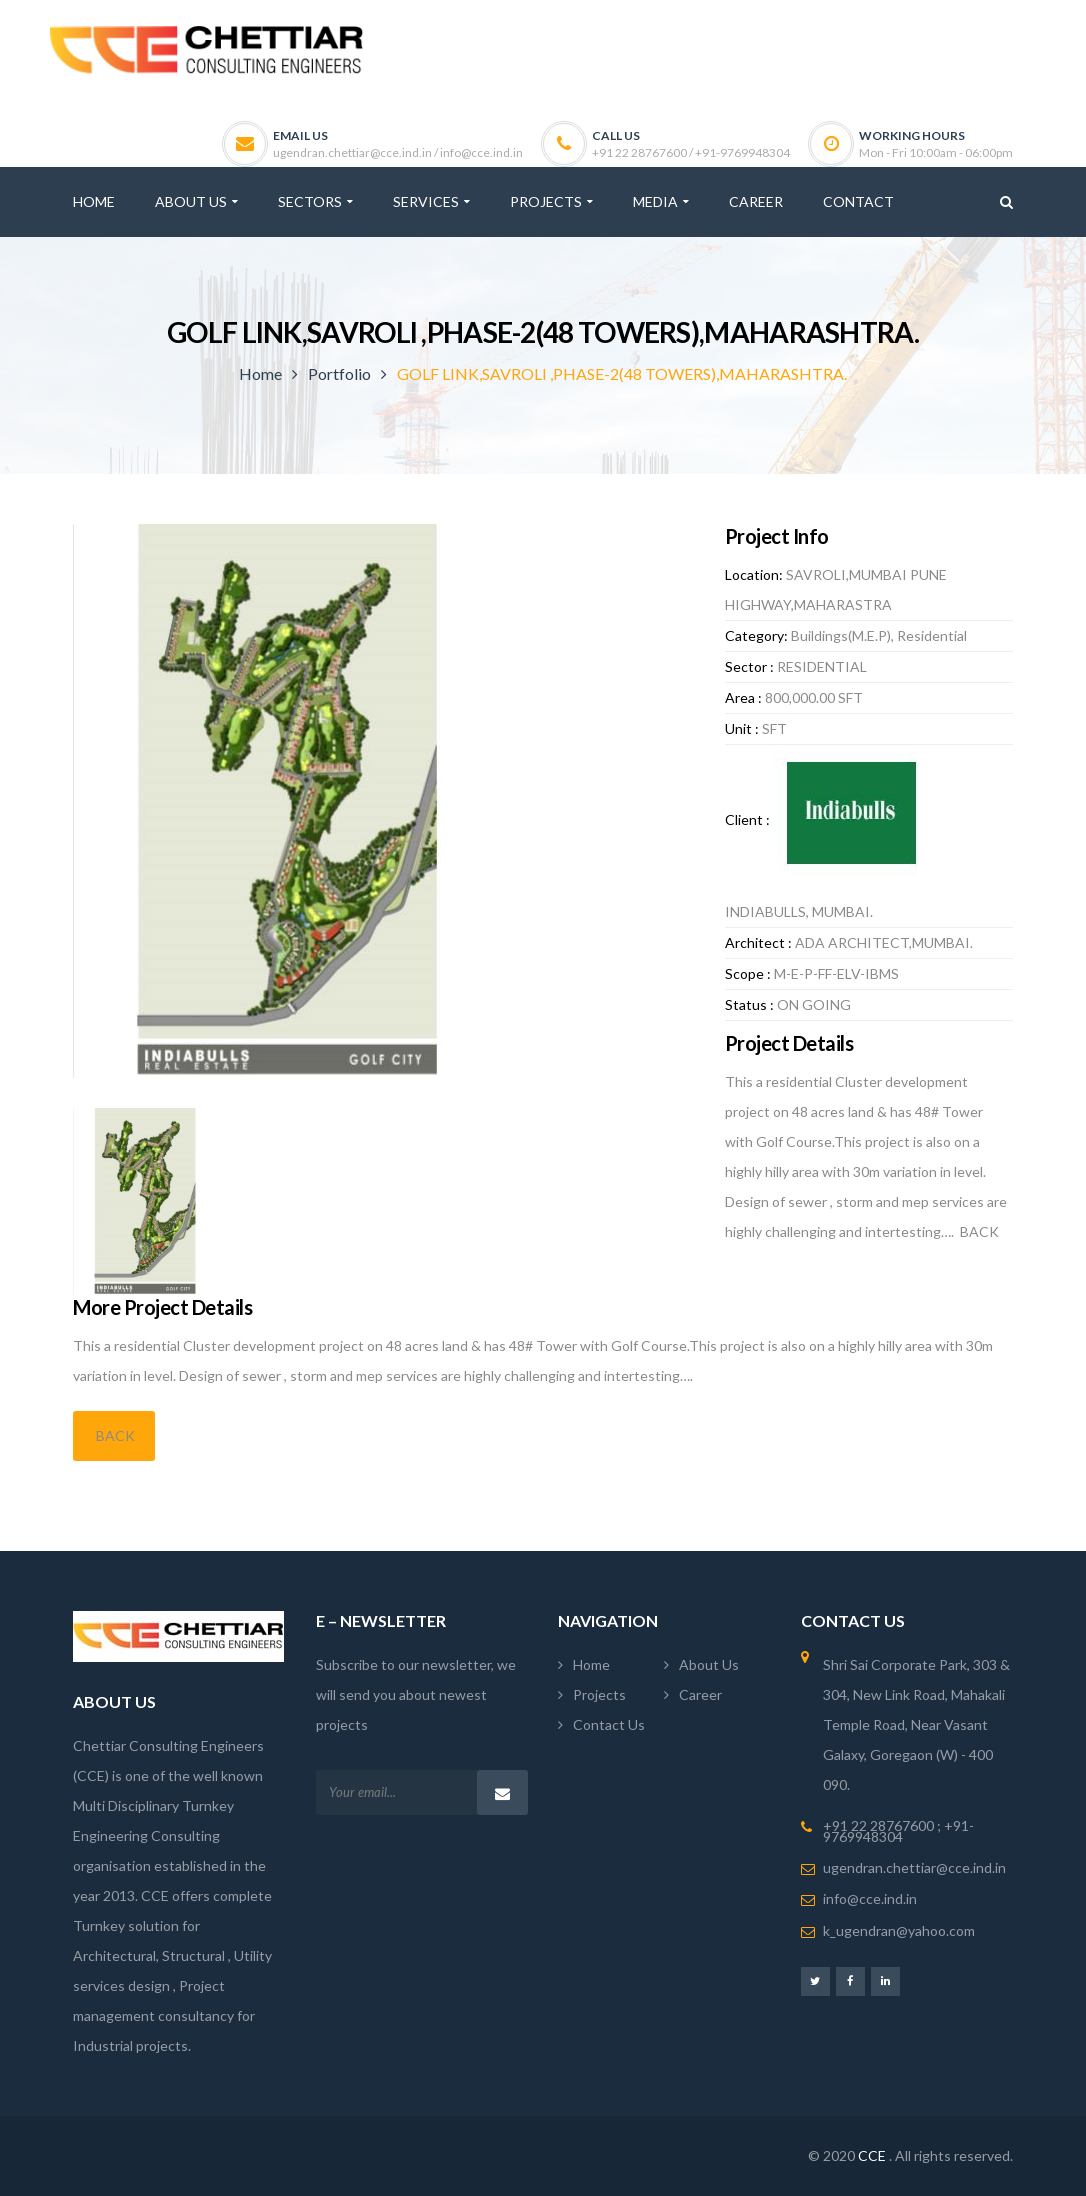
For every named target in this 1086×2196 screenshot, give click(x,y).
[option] (381, 801)
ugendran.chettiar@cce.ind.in (914, 1867)
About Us (709, 1664)
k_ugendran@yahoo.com (899, 1930)
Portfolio (339, 373)
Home (260, 373)
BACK (114, 1435)
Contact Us (609, 1724)
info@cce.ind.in (870, 1898)
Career (700, 1694)
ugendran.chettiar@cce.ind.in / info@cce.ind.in (398, 152)
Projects (599, 1694)
